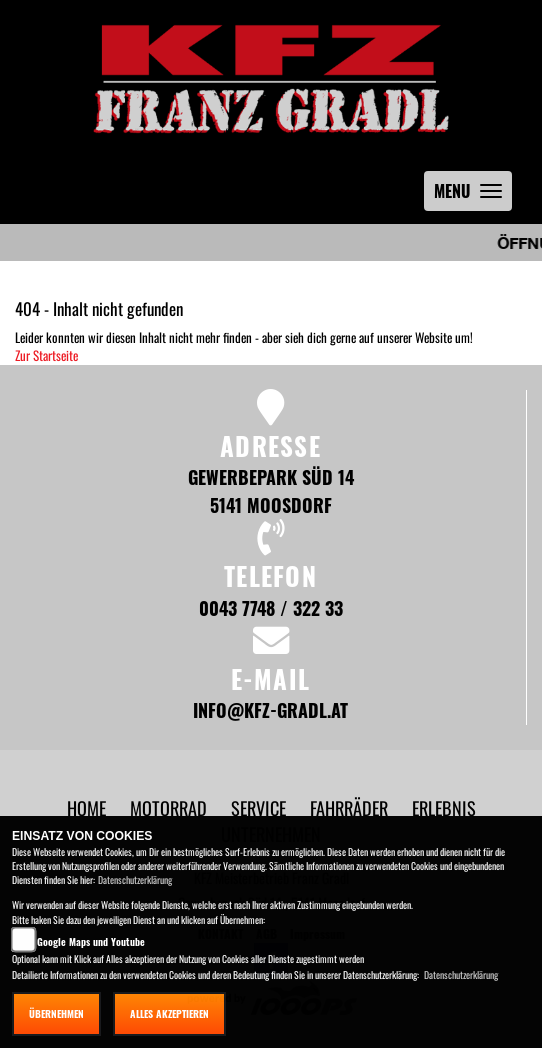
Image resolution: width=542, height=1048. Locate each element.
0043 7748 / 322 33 (271, 607)
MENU (473, 195)
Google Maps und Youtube (91, 941)
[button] (170, 807)
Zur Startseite (46, 355)
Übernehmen (56, 1013)
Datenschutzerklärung (135, 879)
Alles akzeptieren (169, 1013)
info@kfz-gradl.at (270, 709)
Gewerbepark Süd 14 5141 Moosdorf (271, 490)
